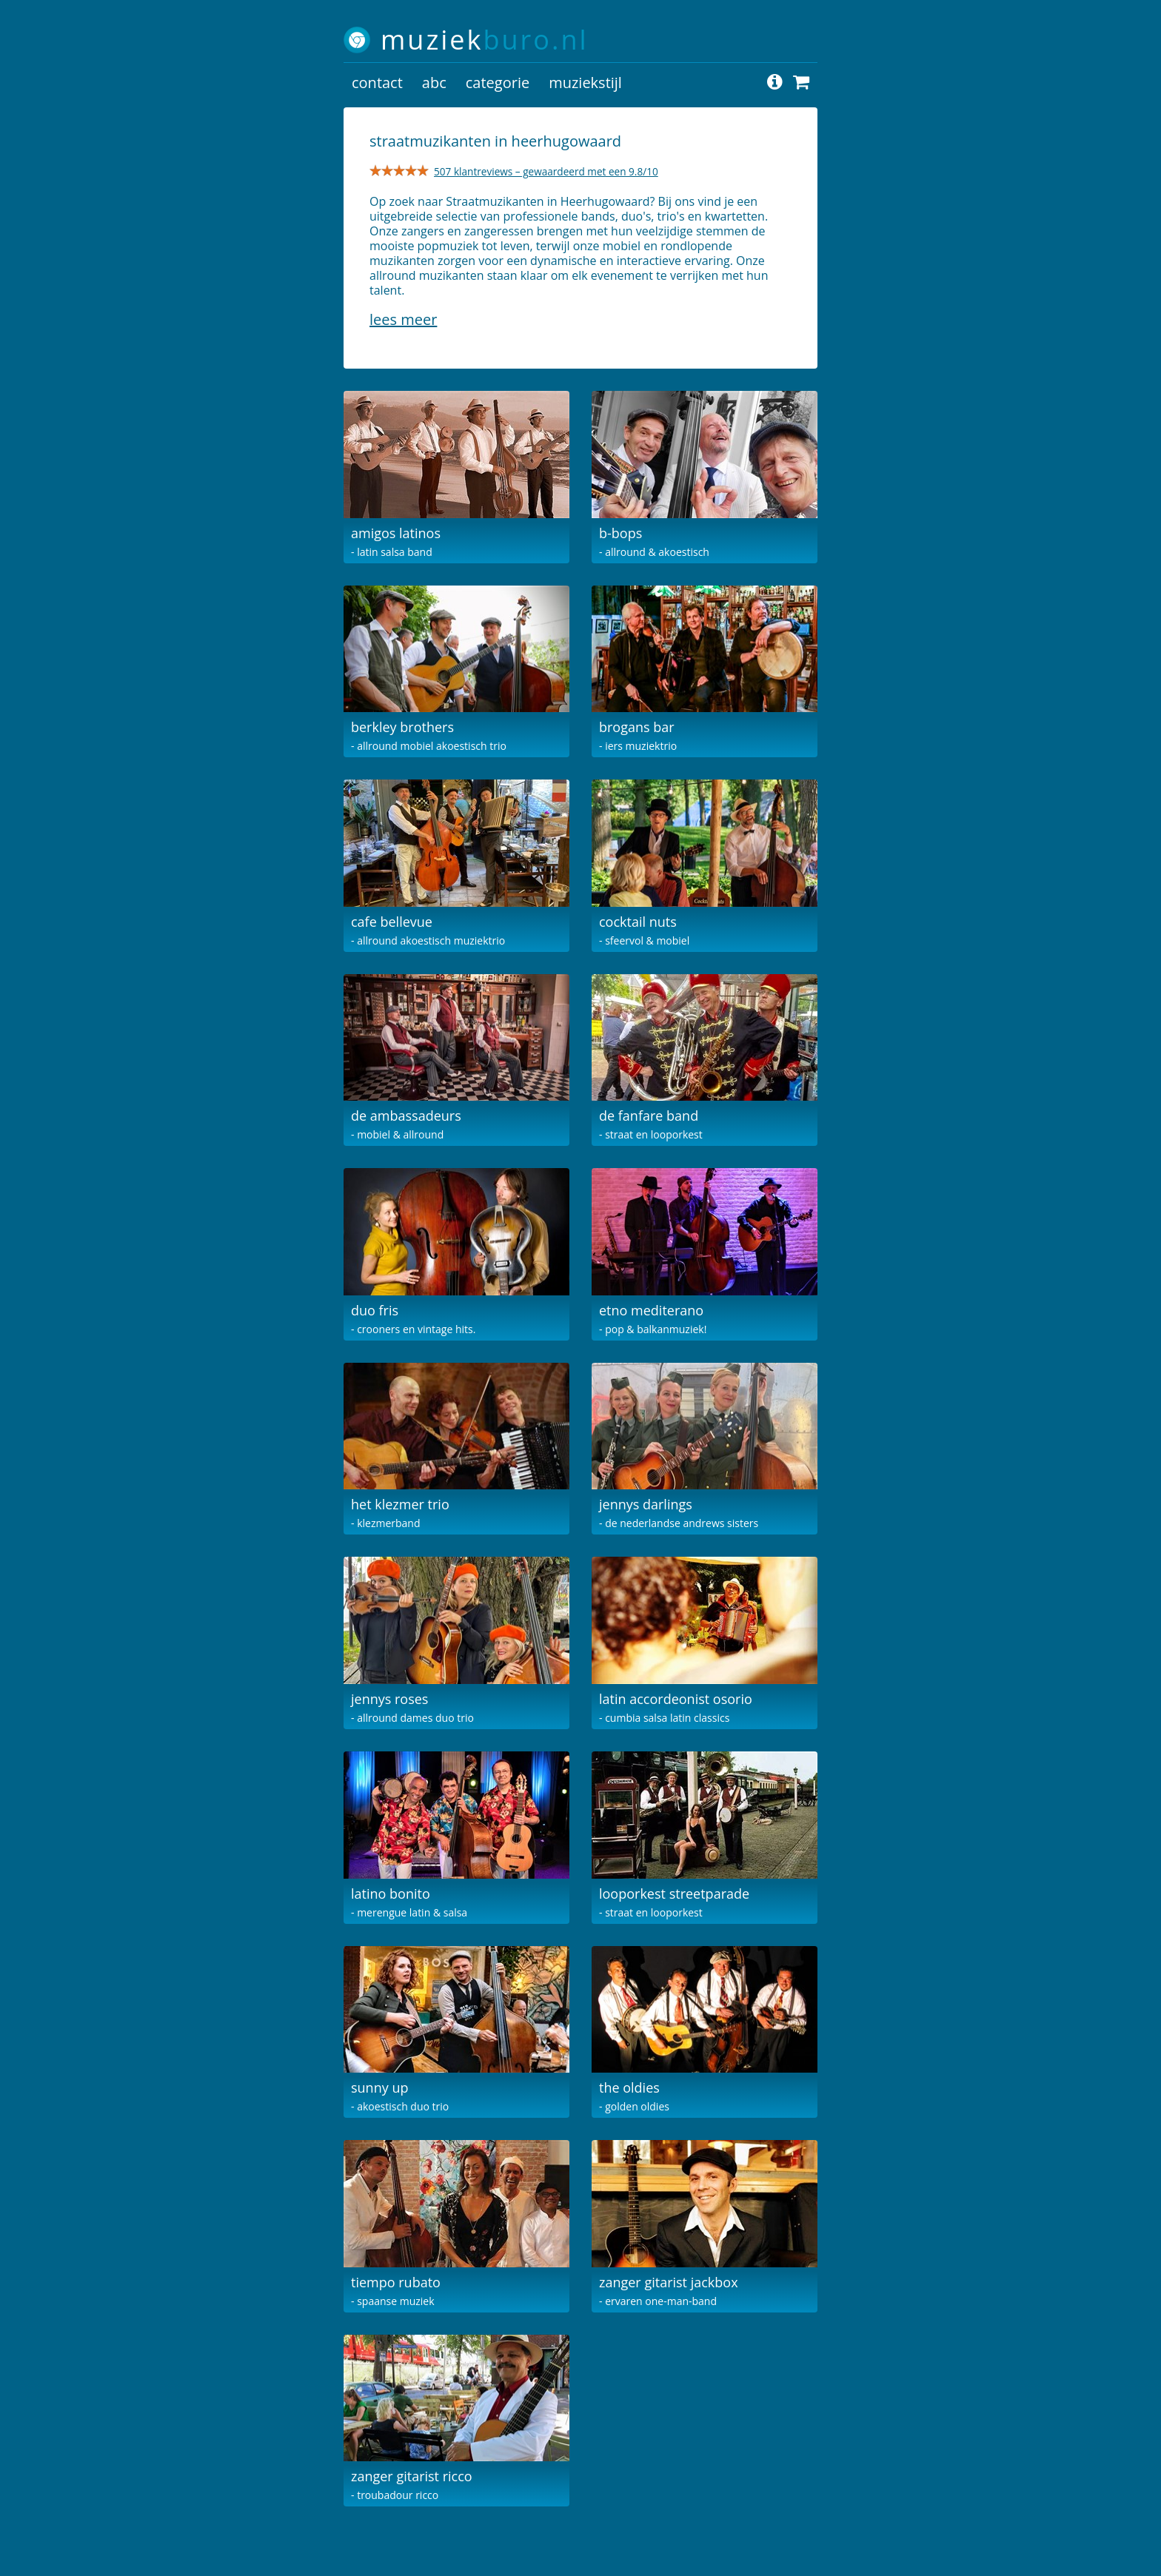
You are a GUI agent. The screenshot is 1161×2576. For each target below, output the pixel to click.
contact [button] (377, 83)
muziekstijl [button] (585, 83)
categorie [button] (497, 83)
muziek (485, 39)
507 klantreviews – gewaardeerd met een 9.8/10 (546, 171)
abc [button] (434, 83)
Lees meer (403, 319)
